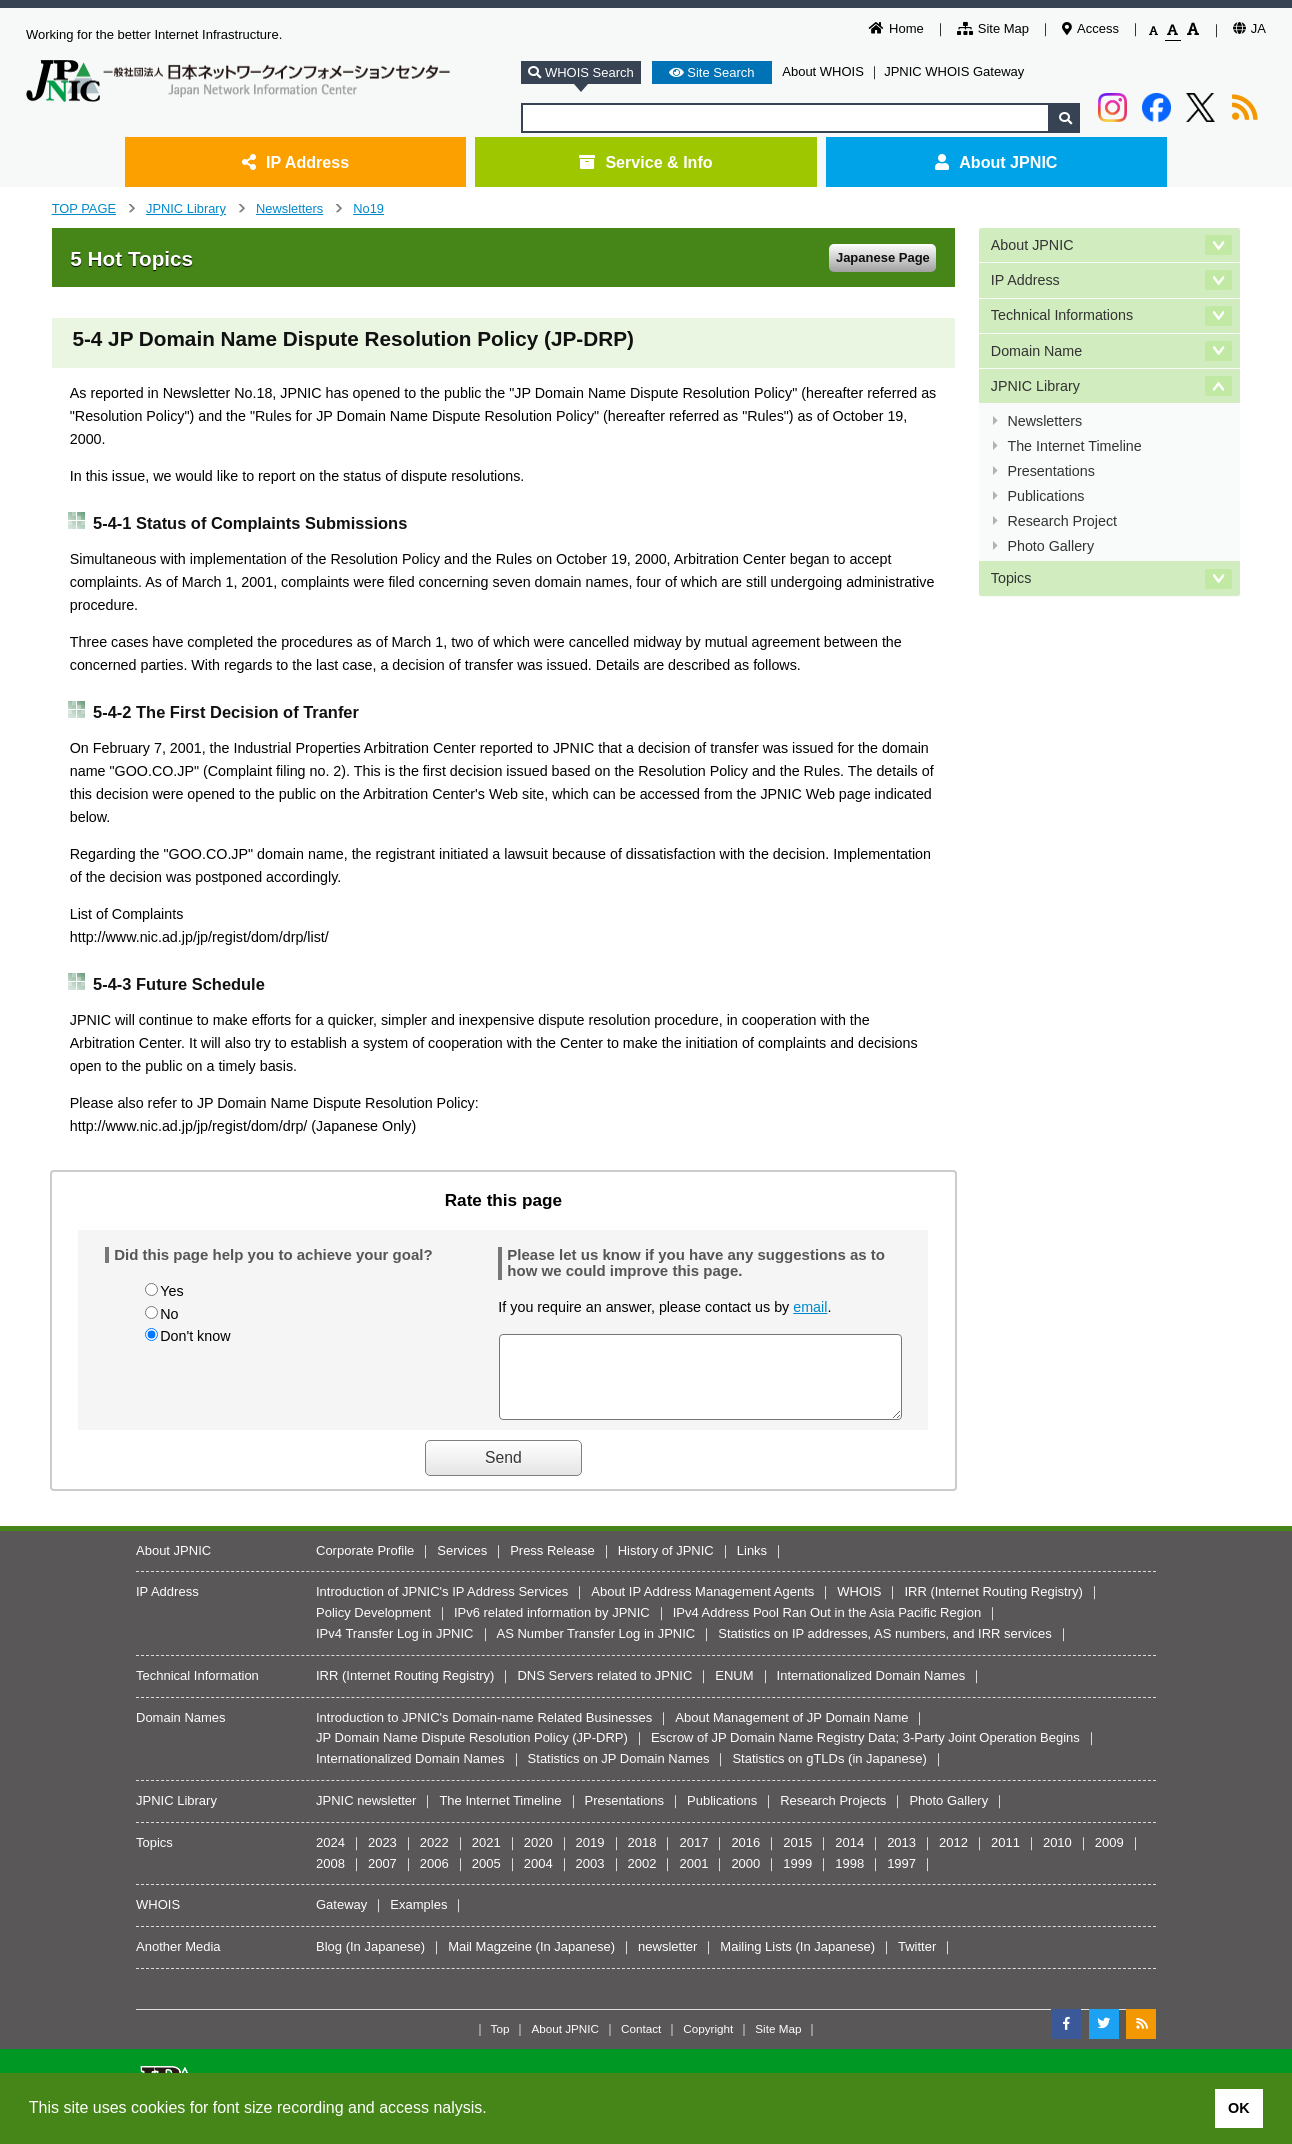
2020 (538, 1857)
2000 (745, 1878)
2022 (434, 1857)
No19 (368, 208)
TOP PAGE (84, 208)
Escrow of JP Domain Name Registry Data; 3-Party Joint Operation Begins (865, 1752)
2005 (486, 1878)
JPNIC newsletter (366, 1815)
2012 (953, 1857)
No (169, 1314)
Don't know (195, 1336)
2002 (642, 1878)
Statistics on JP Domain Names (619, 1773)
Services (462, 1565)
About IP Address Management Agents (702, 1606)
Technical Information (197, 1690)
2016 (745, 1857)
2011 (1005, 1857)
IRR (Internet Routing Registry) (993, 1606)
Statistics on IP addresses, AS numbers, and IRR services (885, 1648)
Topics (1011, 578)
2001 (693, 1878)
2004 (538, 1878)
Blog (329, 1961)
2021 (486, 1857)
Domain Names (181, 1732)
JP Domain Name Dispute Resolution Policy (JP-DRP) (472, 1752)
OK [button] (1239, 2108)
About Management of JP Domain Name (791, 1732)
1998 (849, 1878)
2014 (849, 1857)
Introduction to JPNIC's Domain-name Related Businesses (484, 1732)
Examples (418, 1919)
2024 (330, 1857)
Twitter (917, 1961)
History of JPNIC (666, 1565)
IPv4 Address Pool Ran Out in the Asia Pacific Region (827, 1627)
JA (1249, 28)
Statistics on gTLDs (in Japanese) (829, 1773)
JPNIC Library (186, 208)
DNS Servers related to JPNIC (604, 1690)
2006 (434, 1878)
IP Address (295, 162)
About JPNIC (996, 162)
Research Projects (833, 1815)
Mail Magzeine (490, 1961)
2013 (901, 1857)
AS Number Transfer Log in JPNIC (596, 1648)
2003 (590, 1878)
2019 (590, 1857)
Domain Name (1036, 351)
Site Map (993, 28)
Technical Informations (1062, 315)
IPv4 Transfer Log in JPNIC (395, 1648)
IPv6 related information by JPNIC (552, 1627)
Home (896, 28)
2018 (642, 1857)
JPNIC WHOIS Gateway (954, 71)
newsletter (667, 1961)
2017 (693, 1857)
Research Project (1062, 521)
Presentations (1050, 471)
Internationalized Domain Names (871, 1690)
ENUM (734, 1690)
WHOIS (859, 1606)
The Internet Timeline (1074, 446)
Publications (1045, 496)
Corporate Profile (365, 1565)
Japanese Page (883, 257)
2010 (1057, 1857)
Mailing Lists (756, 1961)
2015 (797, 1857)
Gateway (341, 1919)
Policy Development (373, 1627)
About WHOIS (823, 71)
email (810, 1307)
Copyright (708, 2043)
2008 (330, 1878)
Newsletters (289, 208)
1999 (797, 1878)
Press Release (552, 1565)
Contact (641, 2043)
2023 (382, 1857)
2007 (382, 1878)
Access (1090, 28)
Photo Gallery (1050, 546)
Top (500, 2043)
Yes (171, 1291)
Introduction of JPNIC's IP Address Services (442, 1606)
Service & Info (645, 162)
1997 (901, 1878)
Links (752, 1565)
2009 (1109, 1857)
